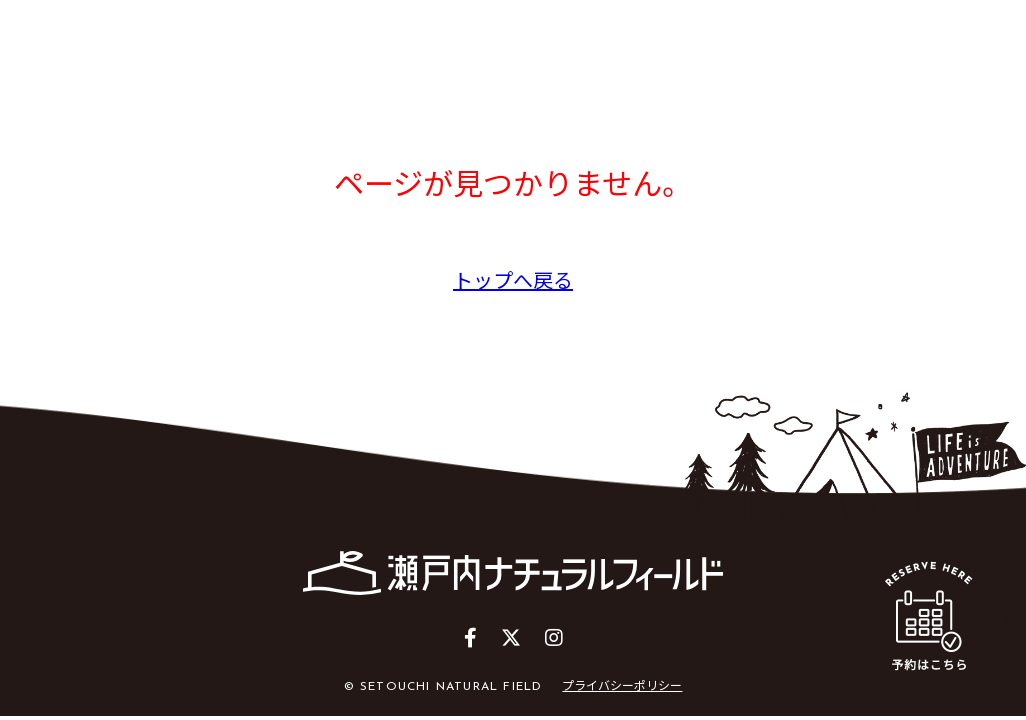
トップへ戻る (513, 279)
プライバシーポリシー (622, 684)
